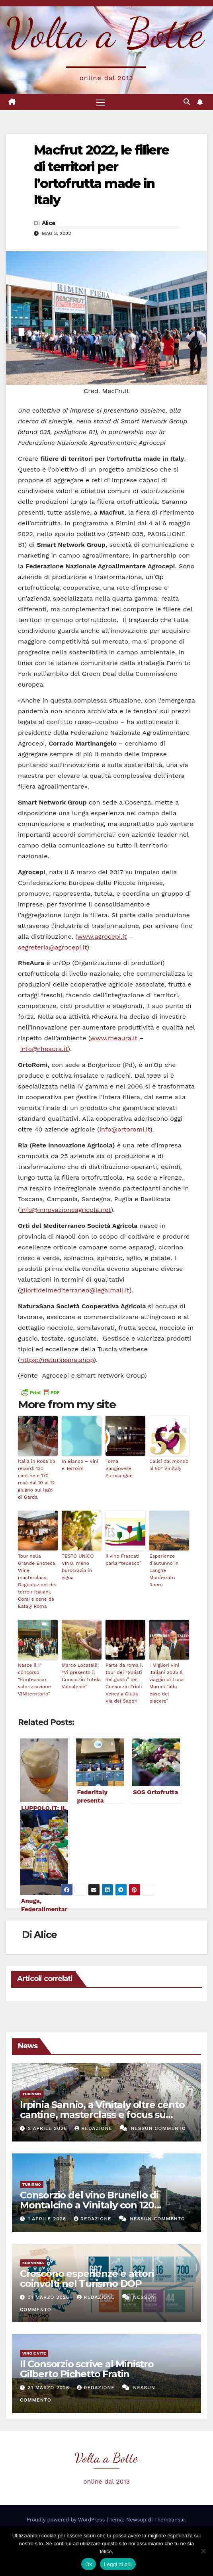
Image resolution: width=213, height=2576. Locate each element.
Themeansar (169, 2520)
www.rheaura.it (113, 1038)
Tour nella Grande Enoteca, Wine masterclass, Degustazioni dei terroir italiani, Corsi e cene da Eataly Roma (37, 1581)
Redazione (94, 2128)
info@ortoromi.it (125, 1129)
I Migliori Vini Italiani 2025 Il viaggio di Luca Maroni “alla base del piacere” (166, 1683)
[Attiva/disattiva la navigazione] (100, 102)
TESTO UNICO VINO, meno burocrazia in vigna (78, 1566)
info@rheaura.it (44, 1049)
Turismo (31, 2094)
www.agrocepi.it (102, 936)
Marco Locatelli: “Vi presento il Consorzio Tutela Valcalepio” (81, 1675)
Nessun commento (158, 2128)
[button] (187, 102)
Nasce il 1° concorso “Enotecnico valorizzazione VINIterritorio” (34, 1679)
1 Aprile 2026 (48, 2219)
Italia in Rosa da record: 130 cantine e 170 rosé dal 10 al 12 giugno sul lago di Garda (36, 1479)
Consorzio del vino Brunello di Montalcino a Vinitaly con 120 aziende (89, 2205)
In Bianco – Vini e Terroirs (80, 1464)
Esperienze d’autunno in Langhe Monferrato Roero (164, 1570)
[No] (203, 2551)
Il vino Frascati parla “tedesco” (123, 1559)
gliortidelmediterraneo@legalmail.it (74, 1290)
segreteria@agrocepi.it (52, 947)
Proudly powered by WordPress (67, 2520)
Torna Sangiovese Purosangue (119, 1468)
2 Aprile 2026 (48, 2128)
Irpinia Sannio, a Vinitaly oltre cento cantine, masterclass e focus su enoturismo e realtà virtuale (102, 2114)
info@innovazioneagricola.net (65, 1210)
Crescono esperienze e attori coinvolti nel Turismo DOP (87, 2278)
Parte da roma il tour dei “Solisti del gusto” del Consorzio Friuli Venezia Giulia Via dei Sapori (124, 1683)
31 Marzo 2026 (49, 2297)
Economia (33, 2263)
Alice (49, 223)
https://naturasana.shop (57, 1360)
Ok (88, 2564)
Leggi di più (118, 2564)
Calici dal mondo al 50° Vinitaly (168, 1464)
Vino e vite (34, 2353)
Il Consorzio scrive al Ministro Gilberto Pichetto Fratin (87, 2369)
